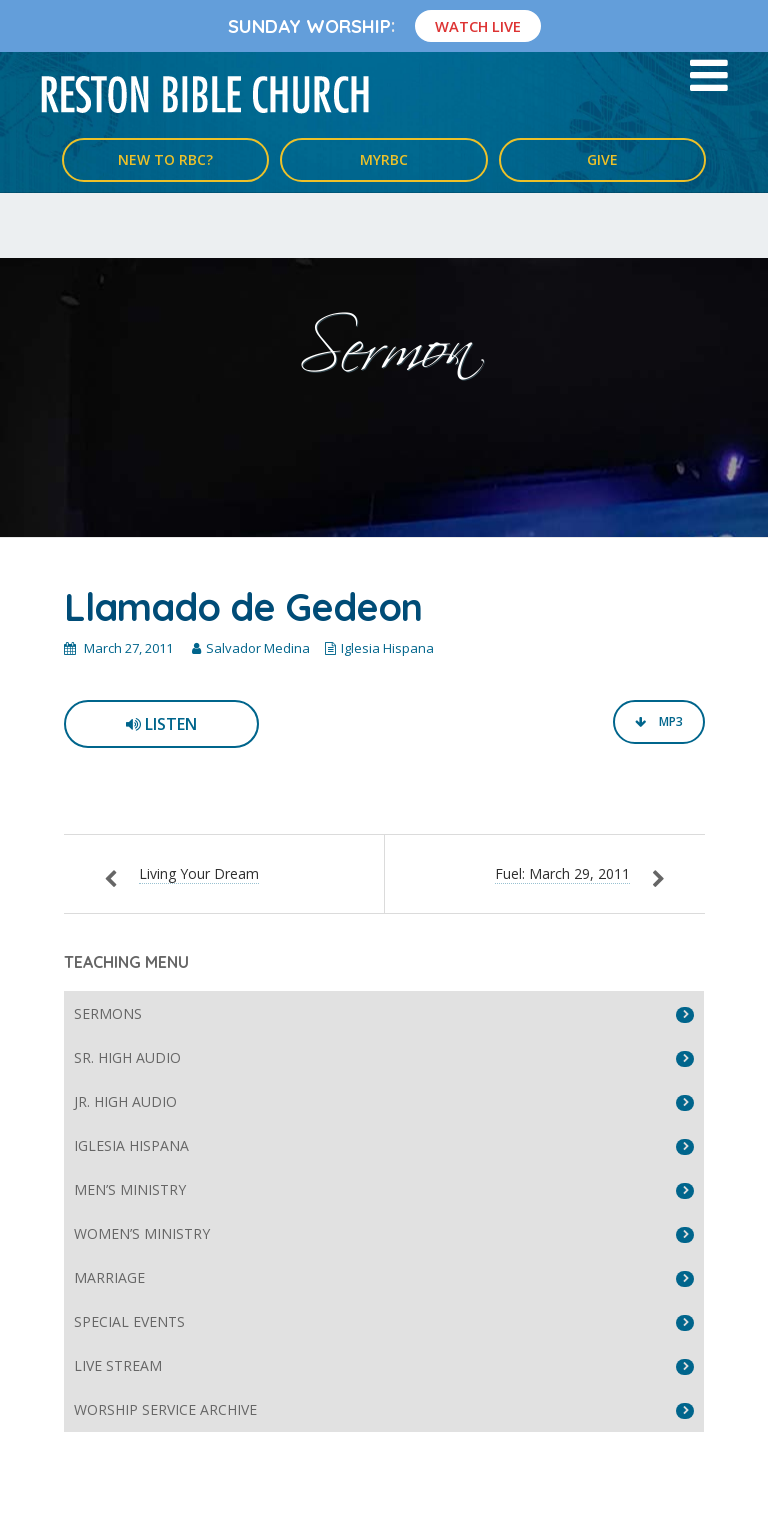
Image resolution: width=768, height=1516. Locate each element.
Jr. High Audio (125, 1101)
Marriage (109, 1277)
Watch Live (478, 26)
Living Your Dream (199, 873)
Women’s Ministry (142, 1233)
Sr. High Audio (127, 1057)
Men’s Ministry (130, 1189)
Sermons (108, 1013)
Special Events (129, 1321)
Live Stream (118, 1365)
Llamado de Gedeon (243, 607)
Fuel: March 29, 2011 (562, 873)
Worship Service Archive (165, 1409)
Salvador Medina (258, 648)
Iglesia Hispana (387, 648)
